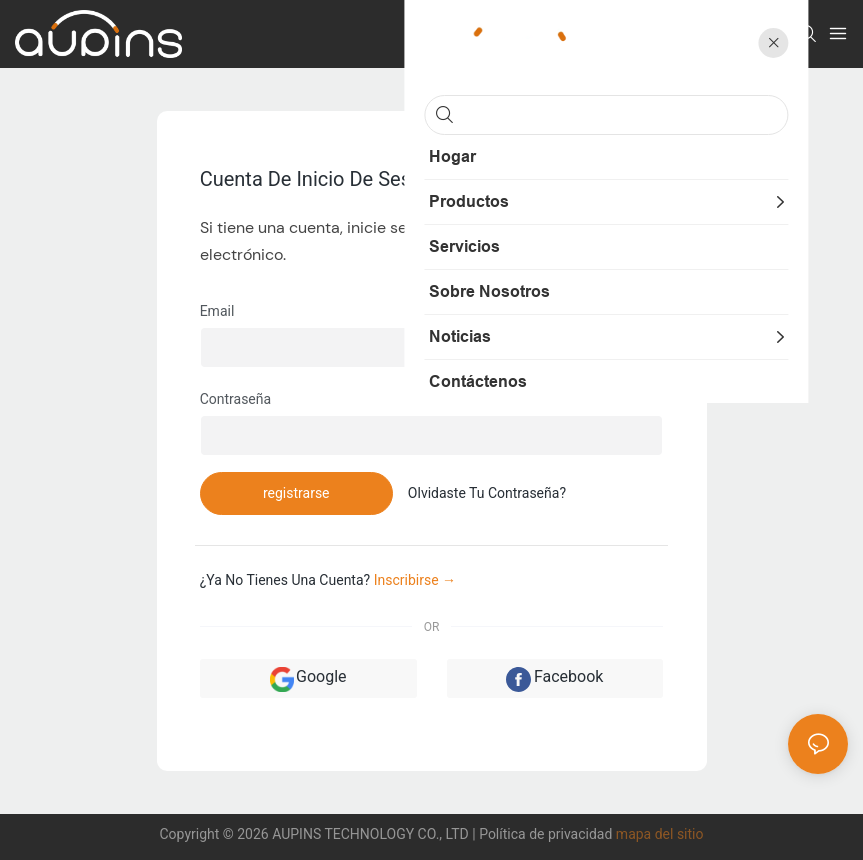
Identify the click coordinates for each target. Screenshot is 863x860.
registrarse (296, 493)
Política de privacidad (547, 834)
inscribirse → (415, 580)
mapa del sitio (660, 834)
